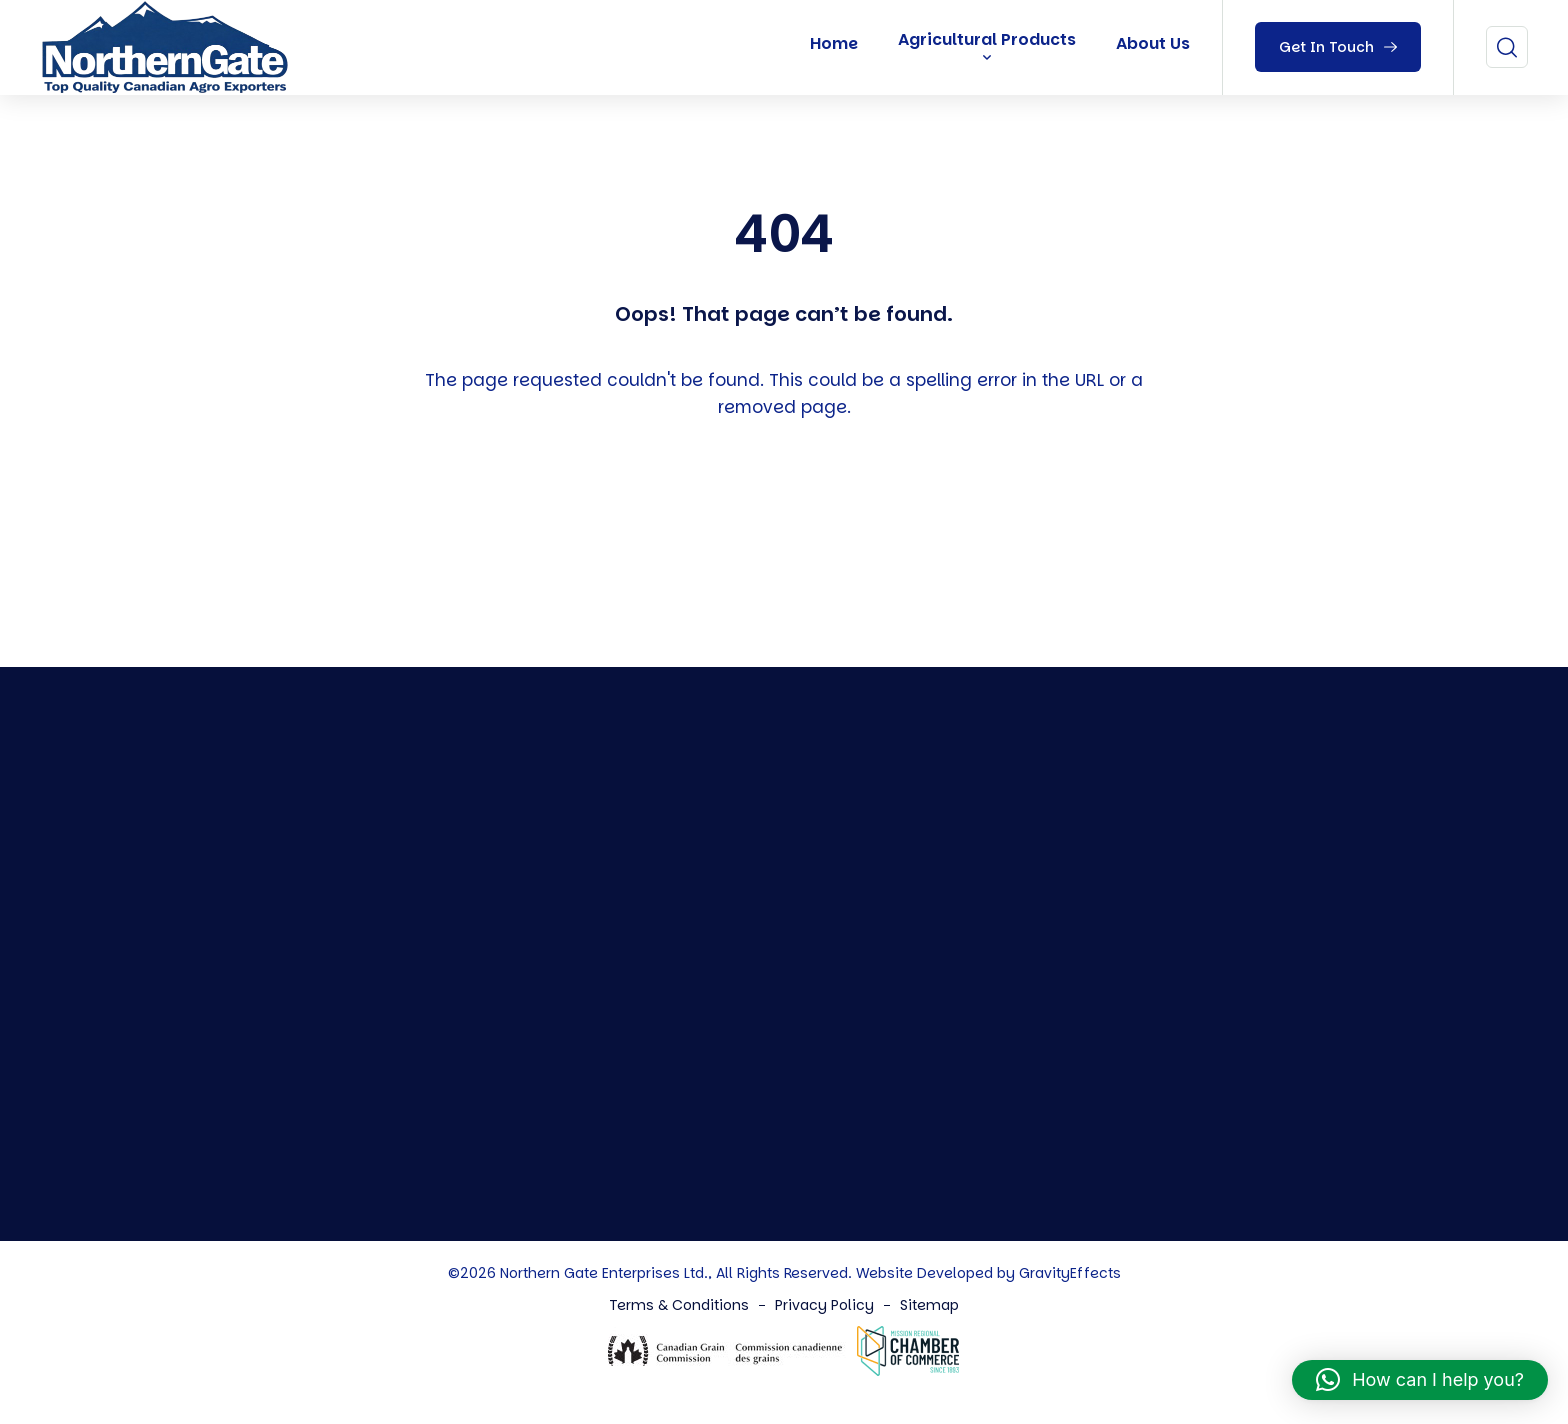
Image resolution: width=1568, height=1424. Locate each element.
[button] (1420, 1380)
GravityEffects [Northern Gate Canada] (1070, 1273)
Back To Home (789, 524)
